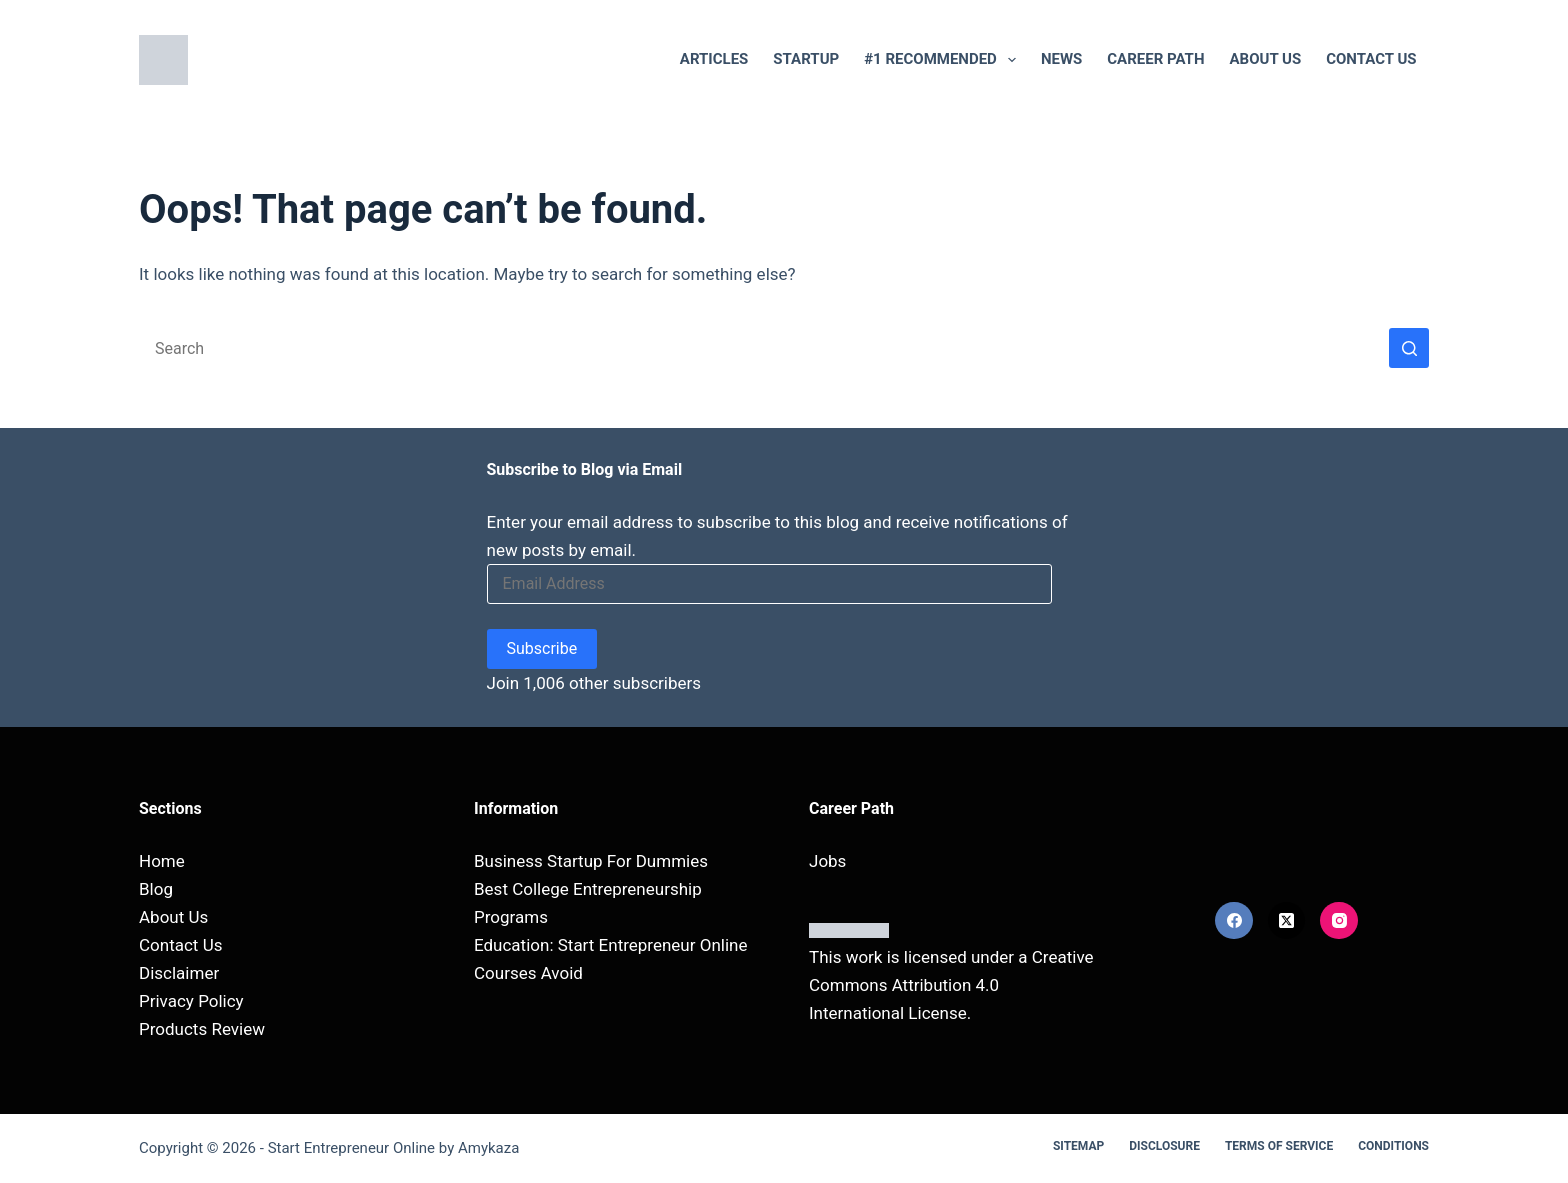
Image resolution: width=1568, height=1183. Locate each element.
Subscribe (542, 648)
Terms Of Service (1279, 1146)
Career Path (1155, 59)
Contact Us (1371, 59)
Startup (806, 59)
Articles (714, 59)
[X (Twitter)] (1287, 921)
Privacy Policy (191, 1001)
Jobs (827, 861)
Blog (156, 889)
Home (162, 861)
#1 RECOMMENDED (944, 60)
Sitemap (1078, 1146)
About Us (1266, 59)
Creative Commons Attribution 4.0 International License (951, 985)
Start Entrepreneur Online (351, 1148)
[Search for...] (764, 348)
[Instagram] (1339, 921)
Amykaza (488, 1148)
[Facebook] (1234, 921)
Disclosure (1164, 1146)
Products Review (202, 1029)
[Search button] (1409, 348)
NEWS (1061, 59)
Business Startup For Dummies (591, 861)
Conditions (1393, 1146)
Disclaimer (179, 973)
